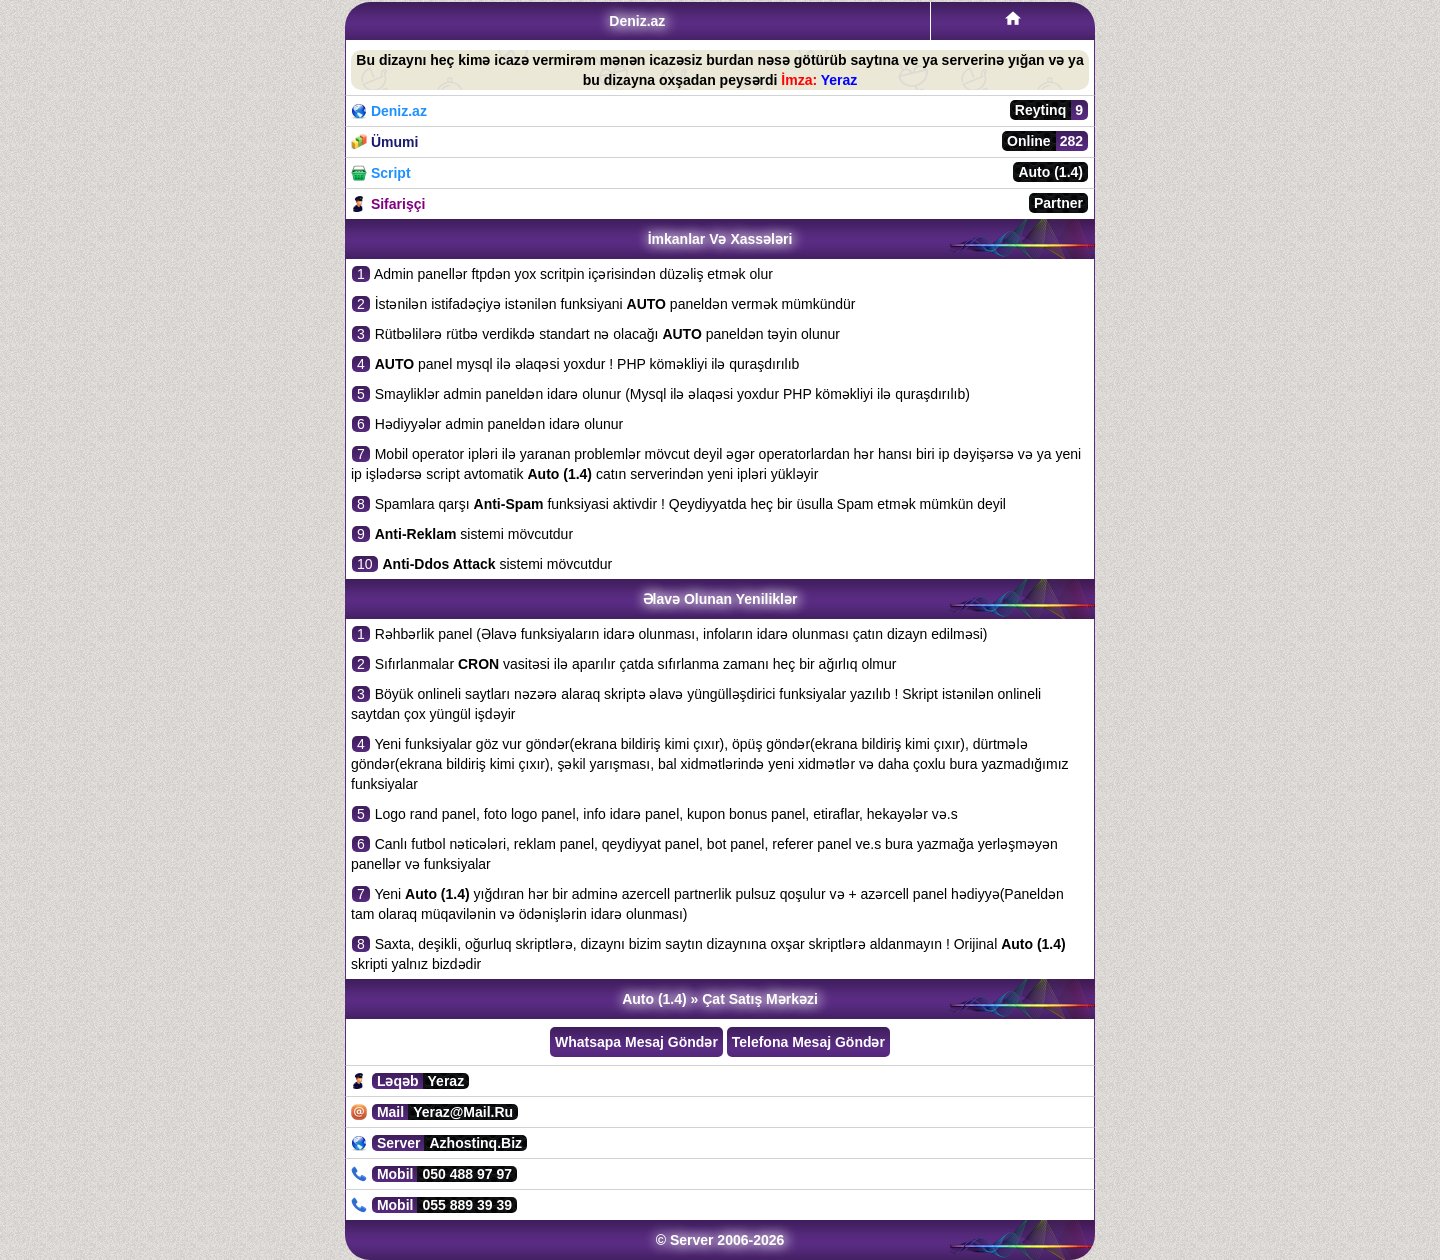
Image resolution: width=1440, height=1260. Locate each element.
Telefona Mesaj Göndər (808, 1042)
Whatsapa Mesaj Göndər (636, 1042)
